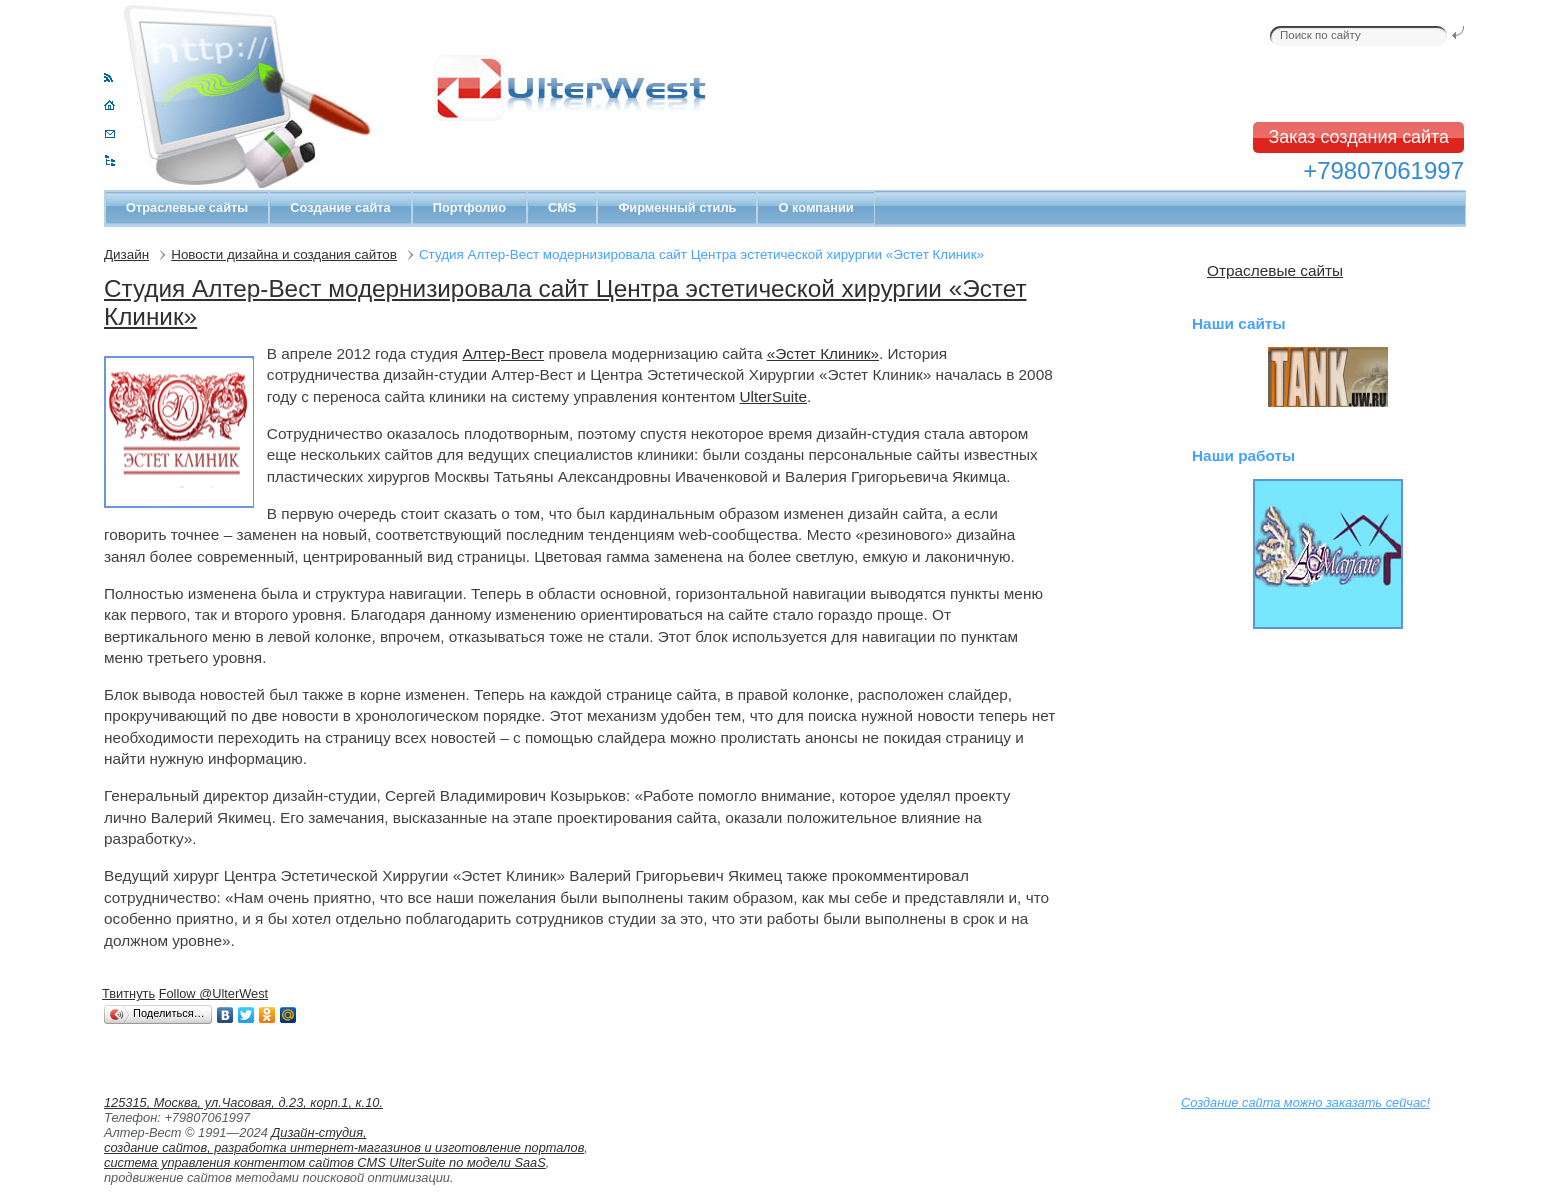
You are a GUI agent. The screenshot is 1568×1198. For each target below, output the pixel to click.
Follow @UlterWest (213, 993)
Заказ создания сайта (1358, 137)
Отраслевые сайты (187, 207)
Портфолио (469, 207)
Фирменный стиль (677, 207)
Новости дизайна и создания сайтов (284, 254)
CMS (562, 207)
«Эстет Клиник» (823, 353)
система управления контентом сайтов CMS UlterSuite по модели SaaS (325, 1162)
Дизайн (126, 254)
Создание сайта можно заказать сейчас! (1305, 1102)
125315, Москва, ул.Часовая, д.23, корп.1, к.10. (243, 1102)
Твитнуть (128, 993)
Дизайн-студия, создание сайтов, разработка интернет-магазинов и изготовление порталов (344, 1140)
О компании (815, 207)
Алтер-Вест (503, 353)
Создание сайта (340, 207)
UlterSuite (773, 396)
